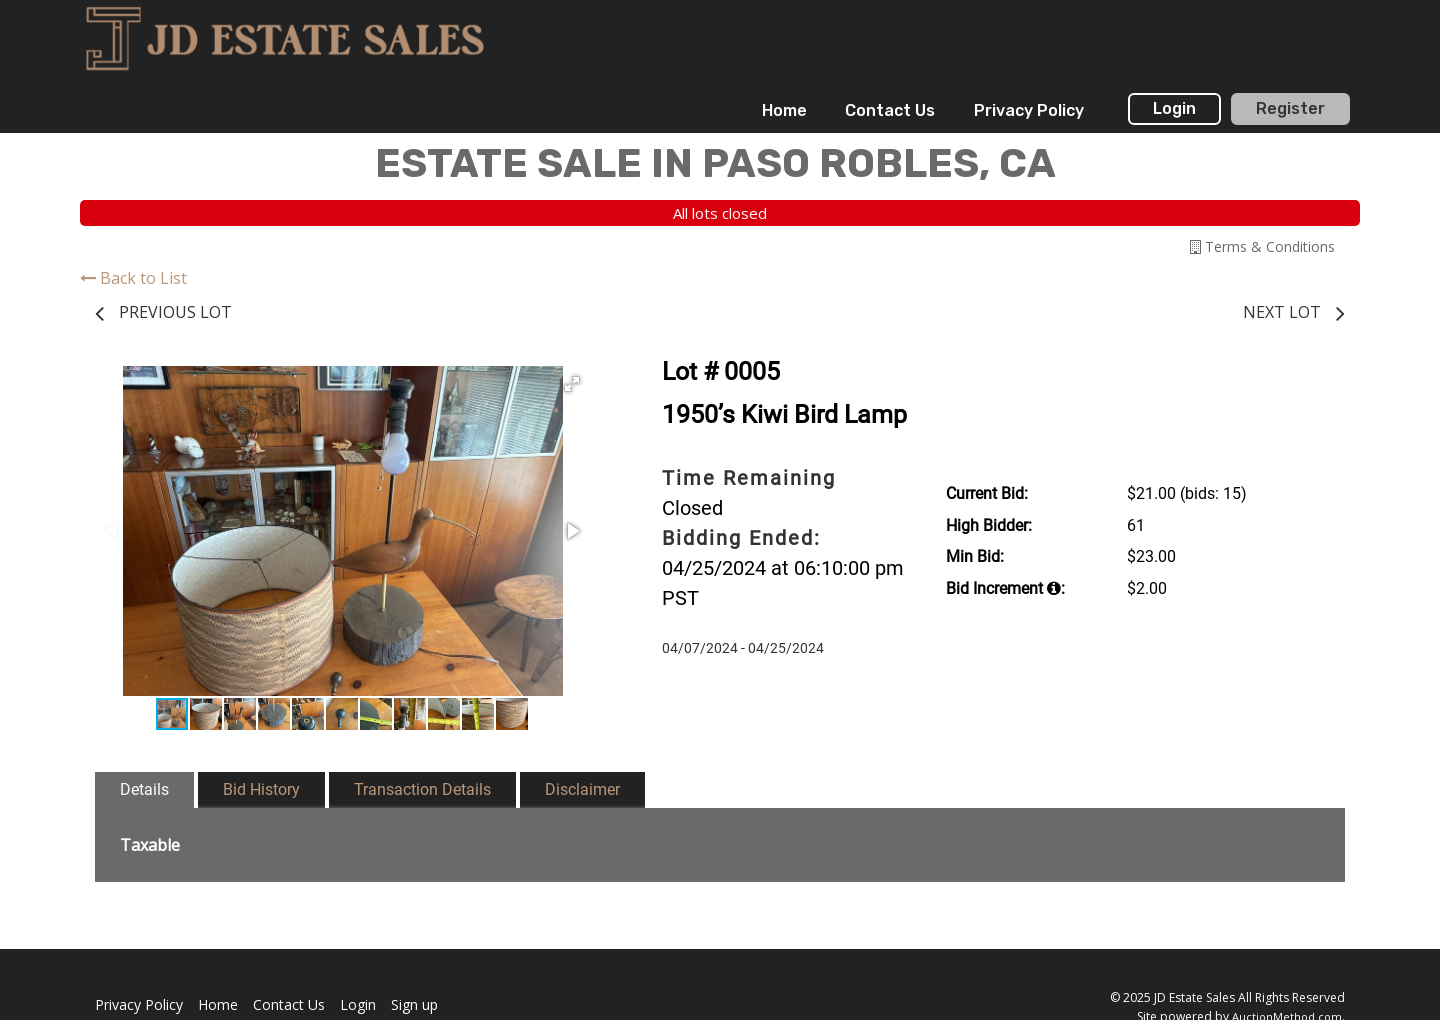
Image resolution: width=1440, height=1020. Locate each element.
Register (1290, 108)
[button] (572, 384)
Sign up (414, 1004)
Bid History (261, 789)
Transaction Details (422, 789)
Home (784, 110)
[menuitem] (784, 111)
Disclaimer (582, 789)
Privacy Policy (1029, 110)
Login (1174, 108)
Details (144, 789)
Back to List (133, 278)
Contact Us (890, 110)
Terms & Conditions (1262, 246)
